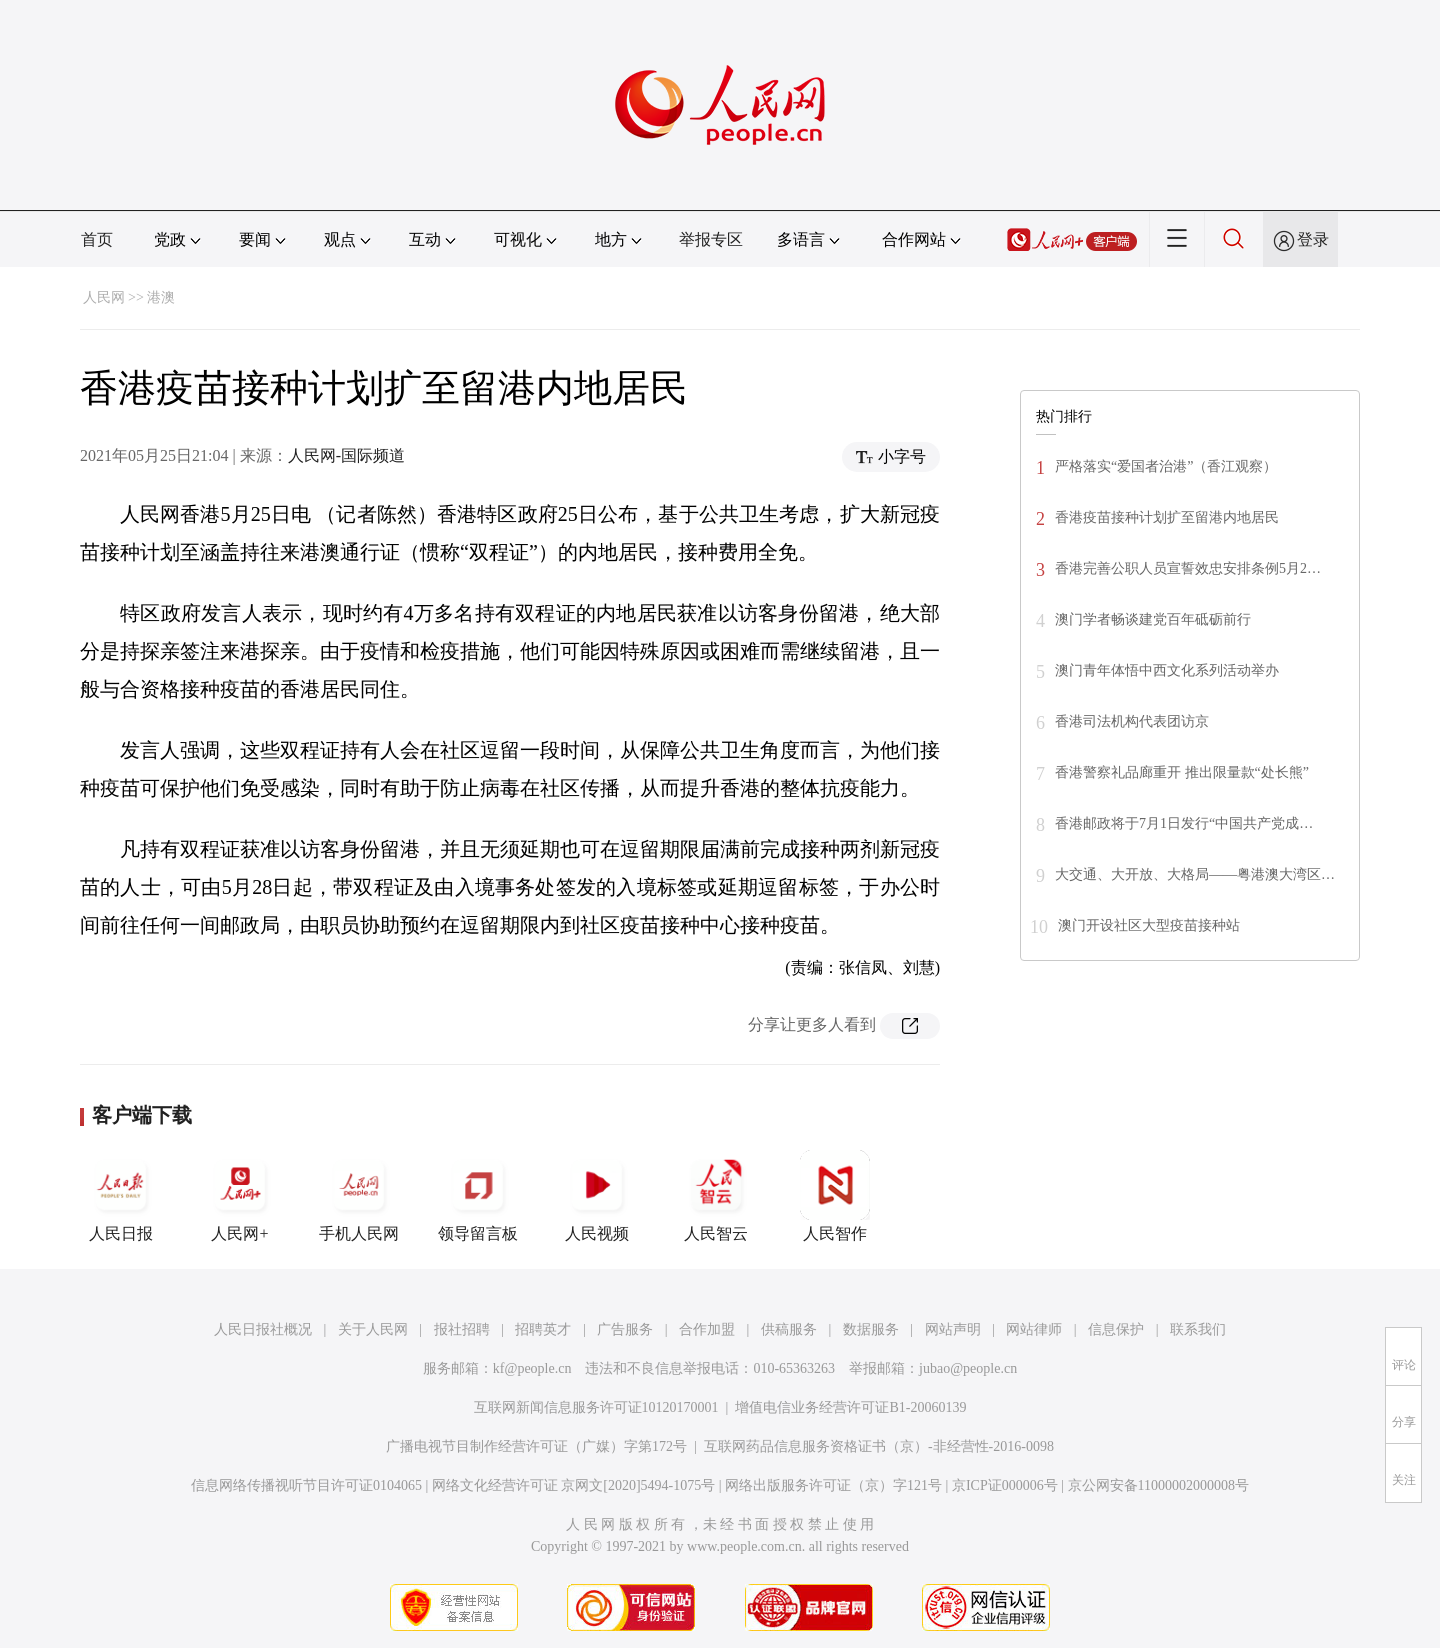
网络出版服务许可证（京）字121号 (833, 1485)
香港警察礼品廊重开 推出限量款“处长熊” (1182, 772)
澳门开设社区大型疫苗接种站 (1149, 925)
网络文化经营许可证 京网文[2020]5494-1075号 (574, 1485)
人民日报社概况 (263, 1329)
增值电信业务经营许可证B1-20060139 (850, 1407)
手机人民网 (359, 1196)
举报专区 (711, 239)
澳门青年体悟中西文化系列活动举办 (1167, 670)
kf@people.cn (532, 1368)
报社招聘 (462, 1329)
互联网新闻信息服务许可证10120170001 (596, 1407)
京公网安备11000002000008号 (1158, 1485)
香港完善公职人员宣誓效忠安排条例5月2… (1188, 568)
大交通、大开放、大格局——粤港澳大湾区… (1195, 874)
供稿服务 (789, 1329)
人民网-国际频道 (346, 455)
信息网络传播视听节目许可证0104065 (306, 1485)
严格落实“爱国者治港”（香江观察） (1166, 466)
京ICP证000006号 (1005, 1485)
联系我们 (1198, 1329)
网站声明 (953, 1329)
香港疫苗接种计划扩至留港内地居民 (1167, 517)
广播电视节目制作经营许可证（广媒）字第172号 (536, 1446)
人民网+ (240, 1196)
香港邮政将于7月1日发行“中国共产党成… (1184, 823)
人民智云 (716, 1196)
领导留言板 (478, 1196)
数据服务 (871, 1329)
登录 (1313, 239)
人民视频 (597, 1196)
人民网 (104, 297)
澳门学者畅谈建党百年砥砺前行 (1153, 619)
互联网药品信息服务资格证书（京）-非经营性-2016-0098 (879, 1446)
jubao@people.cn (968, 1368)
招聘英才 (543, 1329)
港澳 (161, 297)
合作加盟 (707, 1329)
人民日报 (121, 1196)
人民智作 (835, 1196)
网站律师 (1034, 1329)
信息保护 (1116, 1329)
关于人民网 (373, 1329)
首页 (97, 239)
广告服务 (625, 1329)
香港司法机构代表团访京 (1132, 721)
